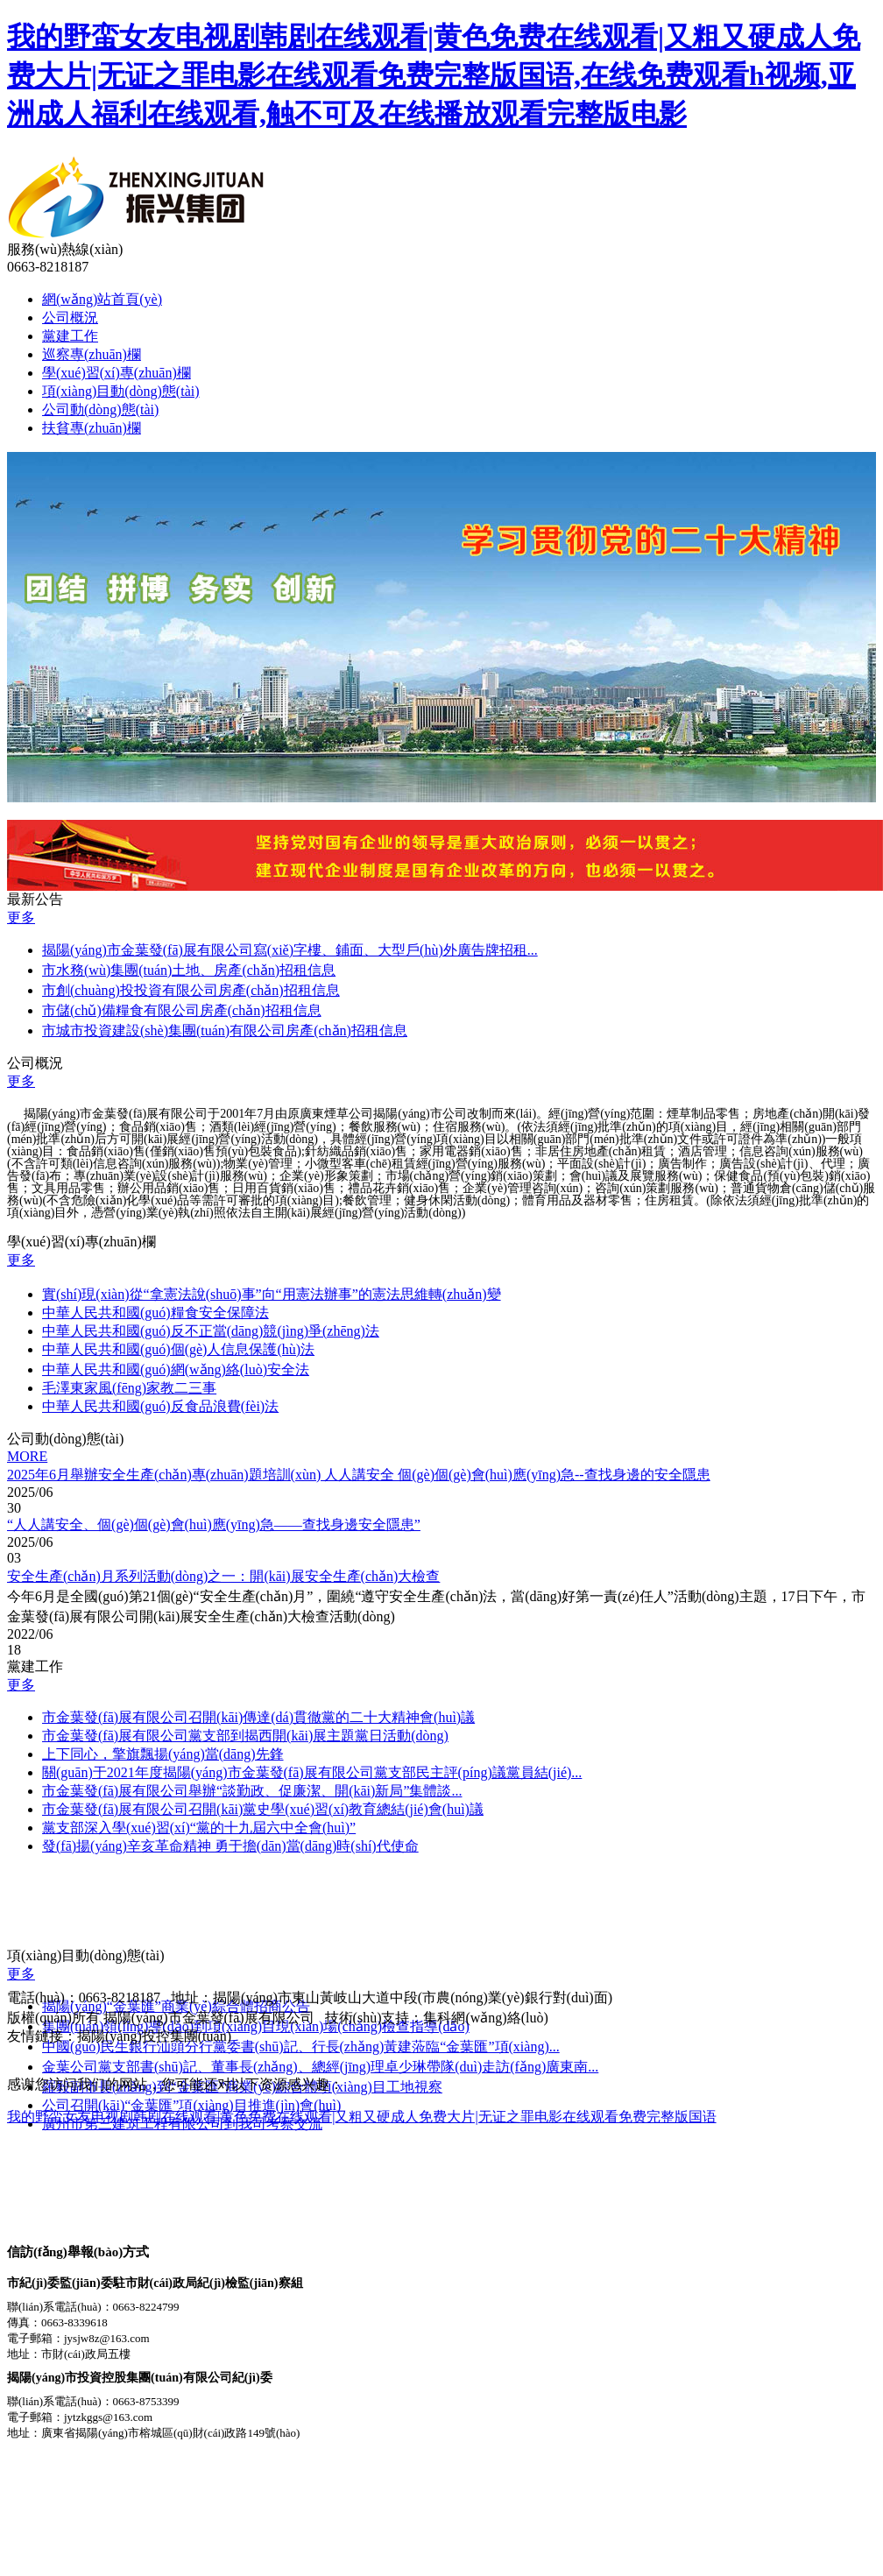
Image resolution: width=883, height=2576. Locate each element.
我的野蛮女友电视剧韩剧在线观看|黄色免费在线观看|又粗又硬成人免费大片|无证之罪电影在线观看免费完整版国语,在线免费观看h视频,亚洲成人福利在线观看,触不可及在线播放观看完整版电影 (433, 75)
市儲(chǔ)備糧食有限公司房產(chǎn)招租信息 (181, 1010)
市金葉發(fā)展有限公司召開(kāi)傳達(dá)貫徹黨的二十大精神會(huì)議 (258, 1717)
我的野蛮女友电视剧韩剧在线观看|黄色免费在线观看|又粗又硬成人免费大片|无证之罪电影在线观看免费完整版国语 (362, 2116)
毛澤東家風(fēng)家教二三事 (129, 1387)
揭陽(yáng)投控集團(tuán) (154, 2036)
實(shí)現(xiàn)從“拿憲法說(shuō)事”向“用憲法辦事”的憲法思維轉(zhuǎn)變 (271, 1294)
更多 (21, 917)
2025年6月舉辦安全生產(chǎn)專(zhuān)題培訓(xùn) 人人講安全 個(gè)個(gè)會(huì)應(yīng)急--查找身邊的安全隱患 (358, 1474)
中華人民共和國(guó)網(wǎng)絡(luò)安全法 (175, 1369)
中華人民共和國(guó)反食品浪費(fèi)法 (160, 1406)
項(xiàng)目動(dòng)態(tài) (121, 391)
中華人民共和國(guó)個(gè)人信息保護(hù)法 (178, 1349)
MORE (27, 1456)
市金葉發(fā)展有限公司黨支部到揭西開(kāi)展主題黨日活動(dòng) (245, 1735)
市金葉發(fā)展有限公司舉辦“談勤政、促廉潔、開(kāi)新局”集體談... (252, 1790)
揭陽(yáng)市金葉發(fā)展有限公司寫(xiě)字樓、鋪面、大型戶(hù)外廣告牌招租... (290, 949)
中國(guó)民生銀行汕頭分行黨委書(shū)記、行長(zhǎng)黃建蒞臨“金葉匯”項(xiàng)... (301, 2046)
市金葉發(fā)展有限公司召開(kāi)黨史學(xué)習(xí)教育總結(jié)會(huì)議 (263, 1809)
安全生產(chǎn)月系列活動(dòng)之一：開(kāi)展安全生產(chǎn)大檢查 (223, 1576)
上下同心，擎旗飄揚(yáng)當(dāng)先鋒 (163, 1754)
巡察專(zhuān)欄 (91, 354)
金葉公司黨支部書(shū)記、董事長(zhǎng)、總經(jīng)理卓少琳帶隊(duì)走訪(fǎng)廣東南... (320, 2066)
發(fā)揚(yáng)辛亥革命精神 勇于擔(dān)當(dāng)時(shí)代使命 (230, 1845)
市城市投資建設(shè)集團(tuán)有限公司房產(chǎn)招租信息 (224, 1030)
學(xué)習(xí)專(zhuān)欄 (116, 372)
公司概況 (70, 317)
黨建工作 (70, 335)
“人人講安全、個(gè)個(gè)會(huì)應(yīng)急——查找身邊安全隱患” (213, 1524)
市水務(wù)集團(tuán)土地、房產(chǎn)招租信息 (189, 970)
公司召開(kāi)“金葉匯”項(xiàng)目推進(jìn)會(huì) (191, 2105)
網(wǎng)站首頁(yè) (102, 299)
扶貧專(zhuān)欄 (91, 427)
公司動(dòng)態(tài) (100, 409)
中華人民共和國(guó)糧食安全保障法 (155, 1312)
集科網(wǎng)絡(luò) (485, 2017)
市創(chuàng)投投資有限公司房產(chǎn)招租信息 (191, 990)
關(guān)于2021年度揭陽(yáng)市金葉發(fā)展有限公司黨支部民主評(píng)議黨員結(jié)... (312, 1772)
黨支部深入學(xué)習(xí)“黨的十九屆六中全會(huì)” (199, 1827)
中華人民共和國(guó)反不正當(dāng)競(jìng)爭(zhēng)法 (210, 1330)
